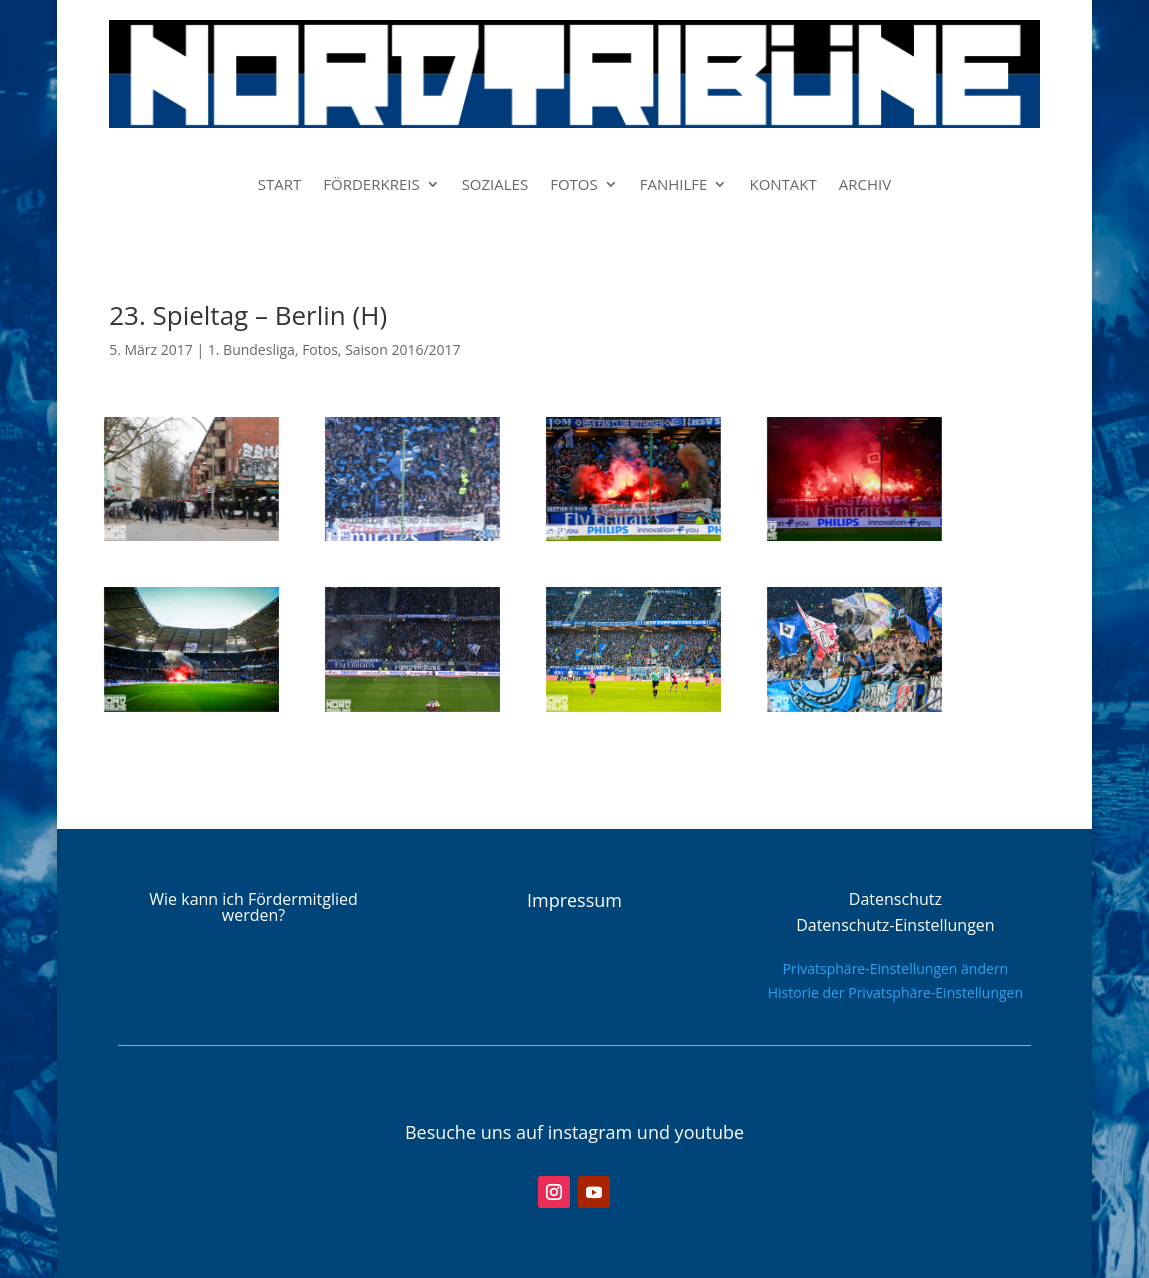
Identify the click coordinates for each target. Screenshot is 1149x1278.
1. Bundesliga (251, 349)
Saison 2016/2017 (402, 349)
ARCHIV (865, 185)
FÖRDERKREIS (371, 185)
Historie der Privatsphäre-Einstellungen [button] (895, 992)
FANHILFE (674, 185)
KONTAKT (782, 185)
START (280, 185)
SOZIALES (495, 185)
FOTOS (574, 185)
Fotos (320, 349)
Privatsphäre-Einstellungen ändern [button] (896, 968)
